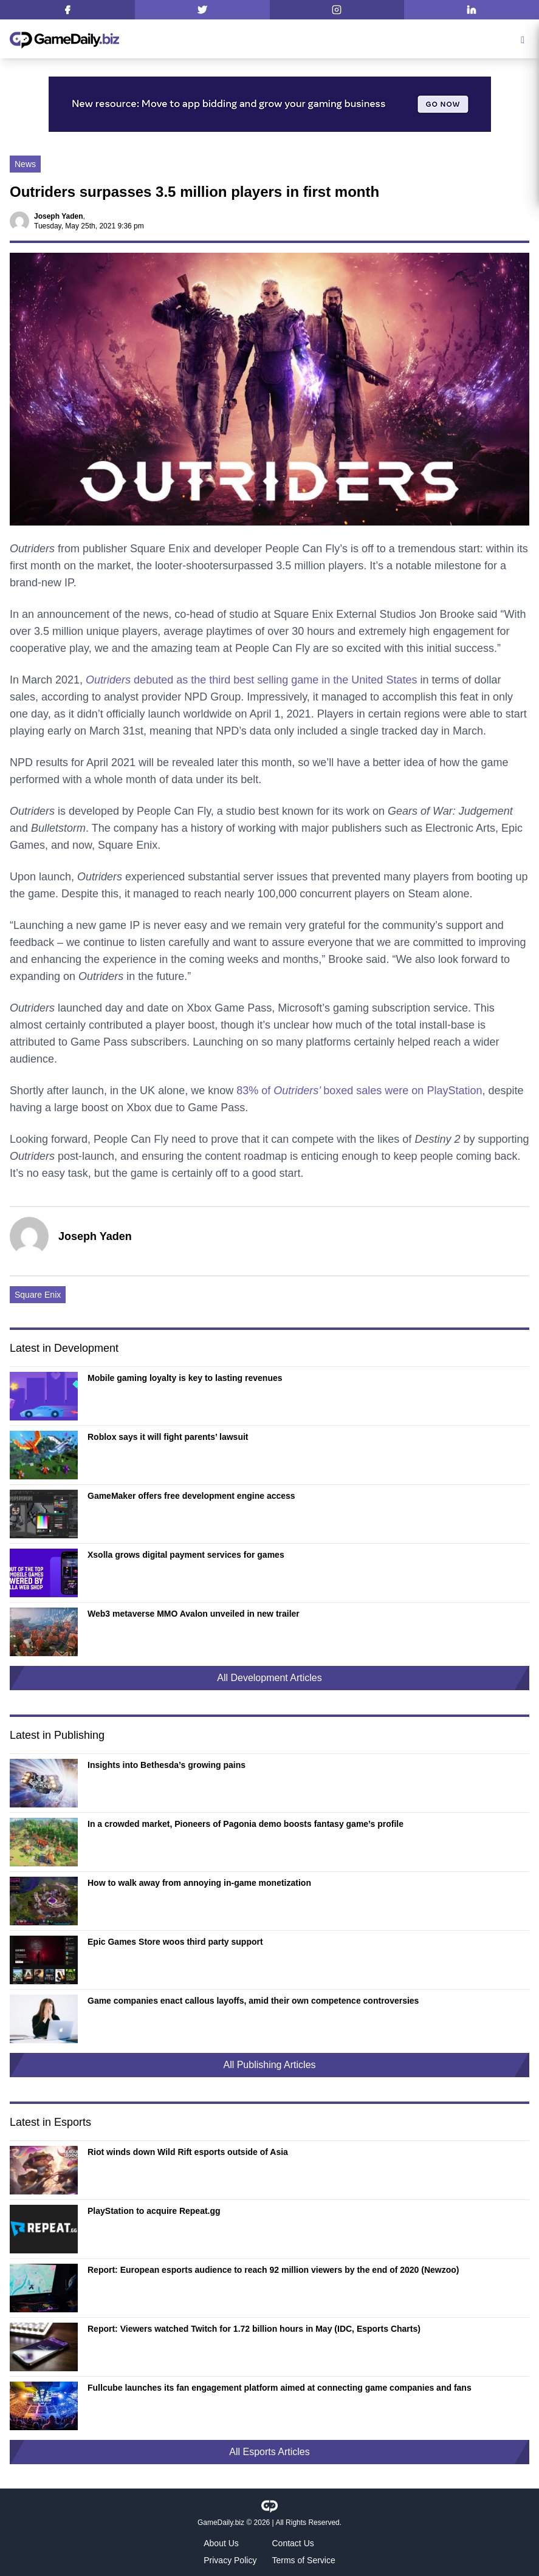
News (25, 164)
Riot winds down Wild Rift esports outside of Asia (188, 2152)
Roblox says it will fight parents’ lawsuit (168, 1437)
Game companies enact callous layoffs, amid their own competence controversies (253, 2001)
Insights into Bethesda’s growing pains (166, 1765)
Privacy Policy (230, 2560)
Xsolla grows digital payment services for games (186, 1555)
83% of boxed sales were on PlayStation (359, 1090)
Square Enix (38, 1295)
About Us (221, 2543)
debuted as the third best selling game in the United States (251, 680)
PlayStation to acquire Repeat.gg (154, 2211)
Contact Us (293, 2543)
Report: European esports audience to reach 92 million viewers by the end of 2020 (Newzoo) (273, 2270)
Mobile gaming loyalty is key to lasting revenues (185, 1378)
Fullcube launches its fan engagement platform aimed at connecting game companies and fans (280, 2388)
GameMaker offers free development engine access (191, 1496)
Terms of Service (303, 2560)
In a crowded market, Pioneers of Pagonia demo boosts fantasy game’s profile (245, 1824)
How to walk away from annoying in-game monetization (199, 1883)
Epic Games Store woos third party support (175, 1942)
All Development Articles (269, 1678)
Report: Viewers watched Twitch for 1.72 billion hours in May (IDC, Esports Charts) (254, 2329)
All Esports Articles (269, 2452)
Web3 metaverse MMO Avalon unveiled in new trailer (194, 1614)
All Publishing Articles (269, 2065)
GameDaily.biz (220, 2522)
